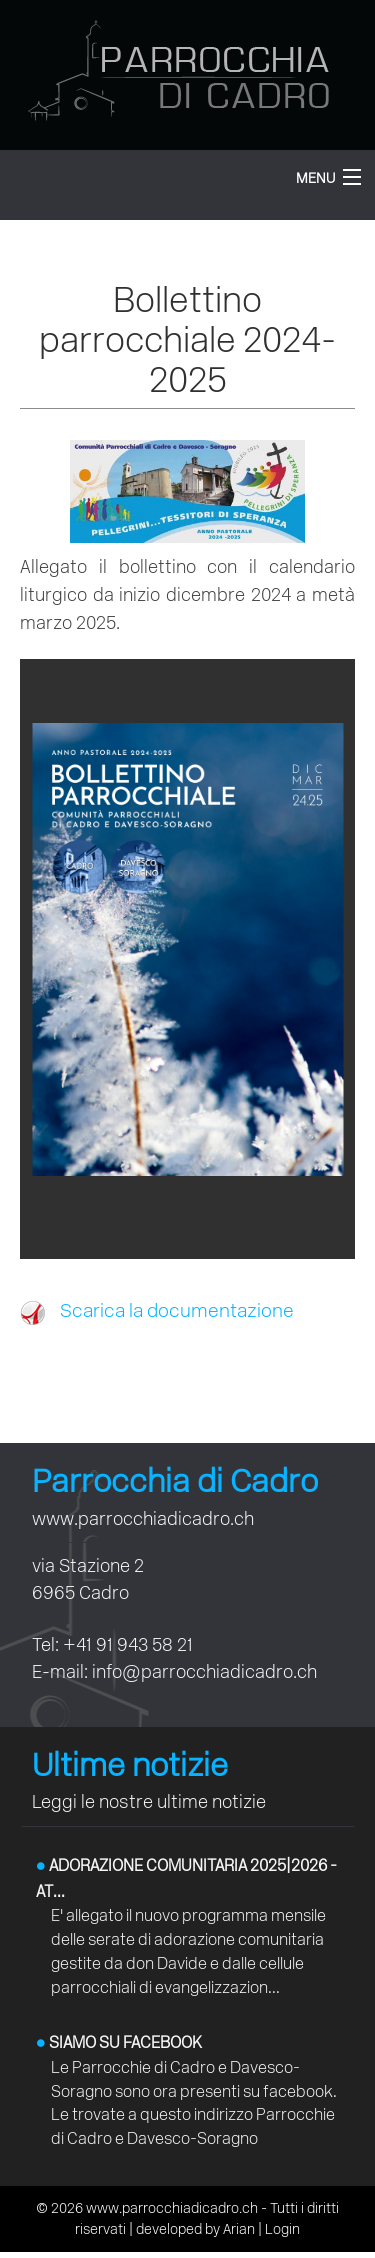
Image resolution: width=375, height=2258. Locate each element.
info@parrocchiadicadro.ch (204, 1671)
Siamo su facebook (119, 2042)
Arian (239, 2229)
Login (282, 2229)
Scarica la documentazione (157, 1310)
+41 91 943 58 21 (128, 1644)
